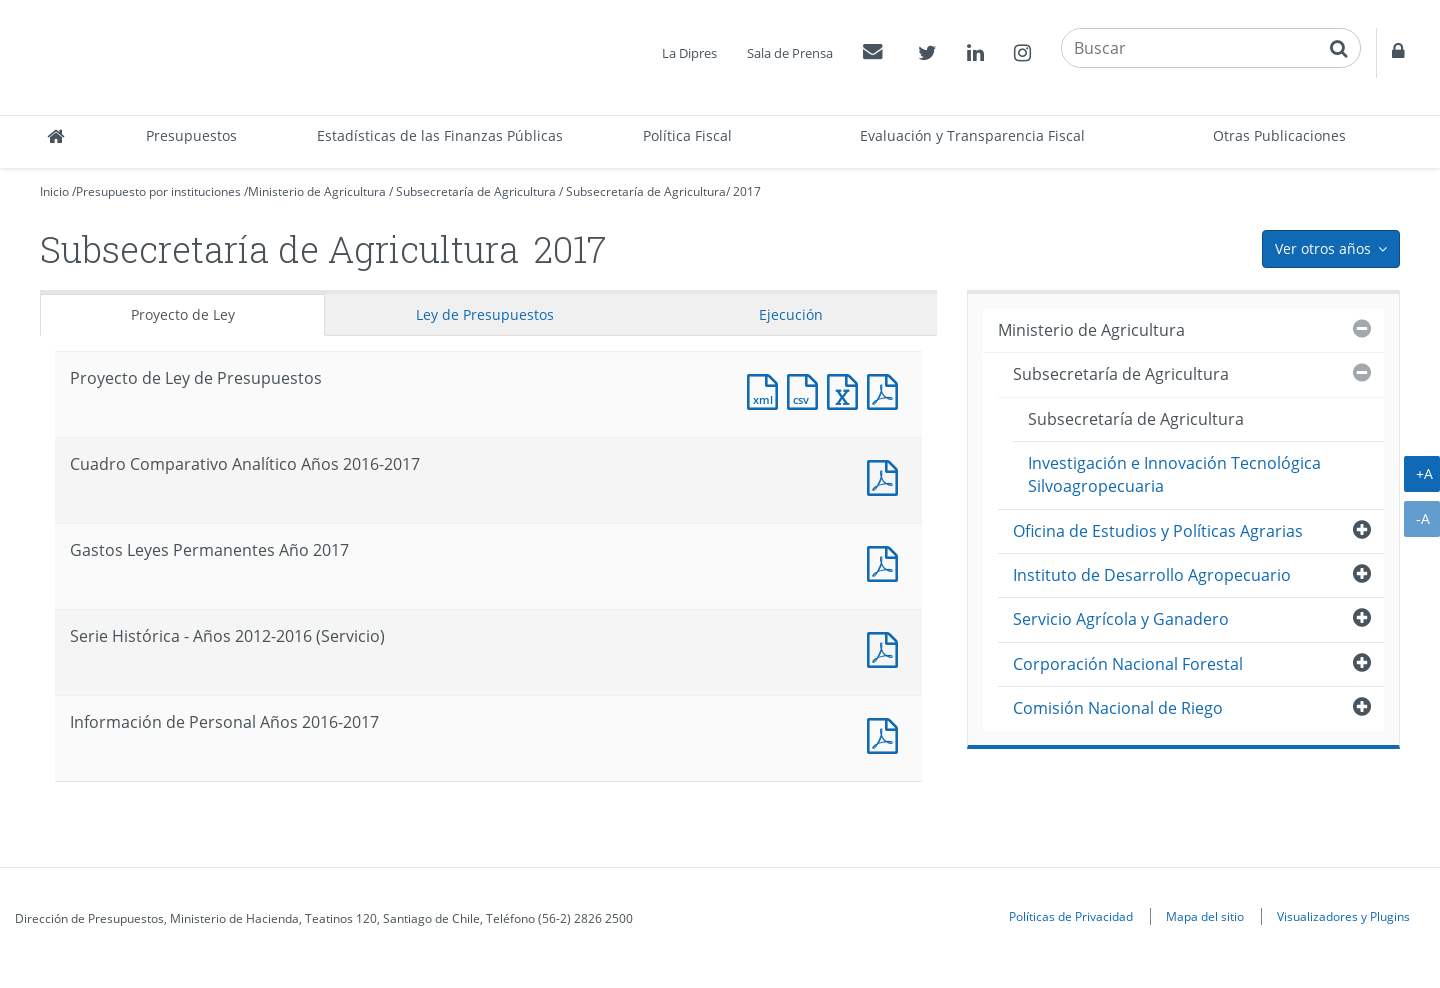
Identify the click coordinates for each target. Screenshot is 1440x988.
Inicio (54, 191)
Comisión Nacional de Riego (1118, 708)
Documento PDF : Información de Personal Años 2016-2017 (887, 733)
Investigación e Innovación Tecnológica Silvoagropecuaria (1174, 474)
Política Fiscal (687, 135)
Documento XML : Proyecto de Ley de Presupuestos (767, 389)
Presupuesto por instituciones (158, 191)
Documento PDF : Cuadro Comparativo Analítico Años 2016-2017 (887, 475)
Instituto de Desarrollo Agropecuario (1152, 575)
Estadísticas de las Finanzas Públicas (440, 135)
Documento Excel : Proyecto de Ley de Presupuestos (847, 389)
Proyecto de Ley (183, 314)
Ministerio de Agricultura (317, 191)
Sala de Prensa (790, 53)
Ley (485, 314)
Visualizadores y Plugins (1343, 916)
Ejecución (791, 314)
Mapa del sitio (1205, 916)
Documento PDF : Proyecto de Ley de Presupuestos (887, 389)
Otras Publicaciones (1279, 135)
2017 (747, 191)
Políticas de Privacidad (1071, 916)
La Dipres (689, 53)
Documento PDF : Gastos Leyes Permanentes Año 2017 (887, 561)
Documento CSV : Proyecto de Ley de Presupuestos (807, 389)
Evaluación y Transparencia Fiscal (972, 135)
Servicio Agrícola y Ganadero (1121, 619)
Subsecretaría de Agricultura (476, 191)
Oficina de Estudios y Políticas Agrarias (1158, 531)
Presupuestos (191, 135)
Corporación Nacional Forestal (1128, 664)
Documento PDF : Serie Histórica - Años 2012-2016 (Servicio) (887, 647)
